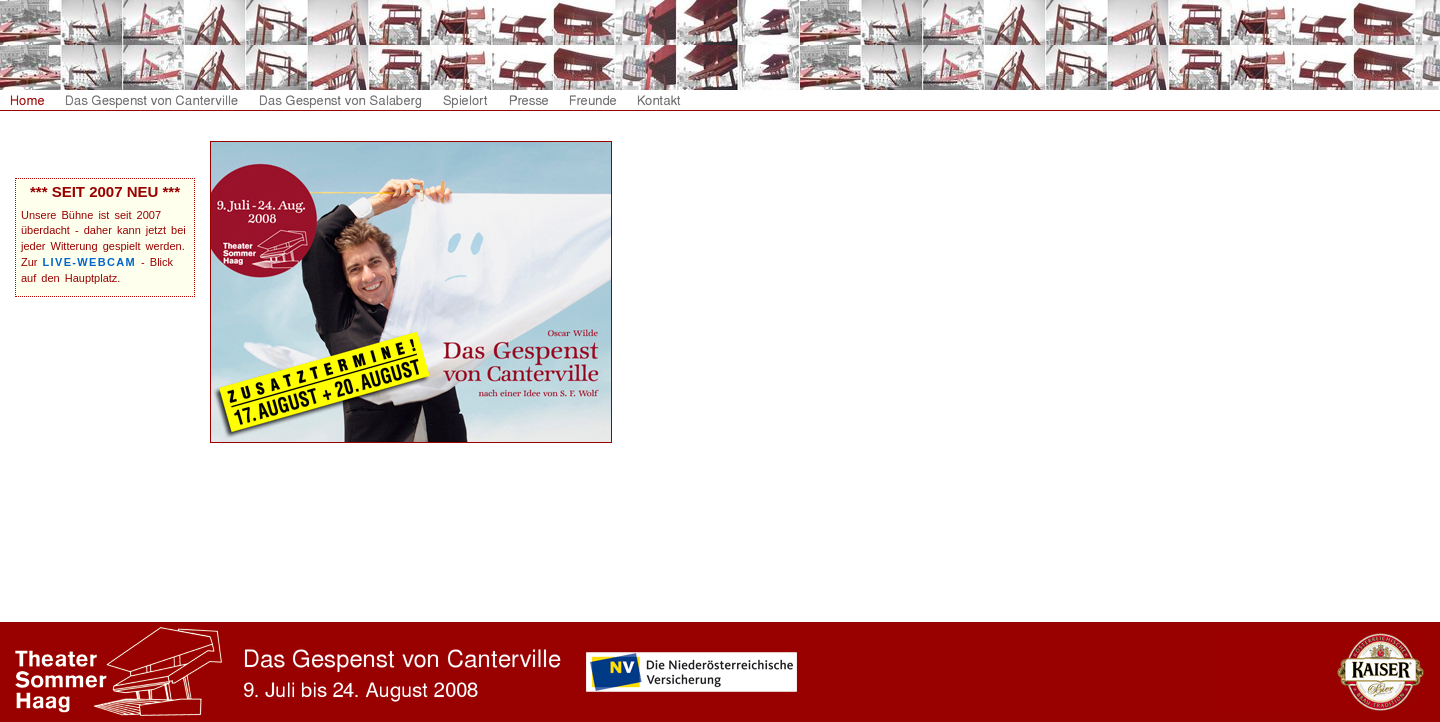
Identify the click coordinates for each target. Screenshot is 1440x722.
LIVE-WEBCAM (90, 262)
